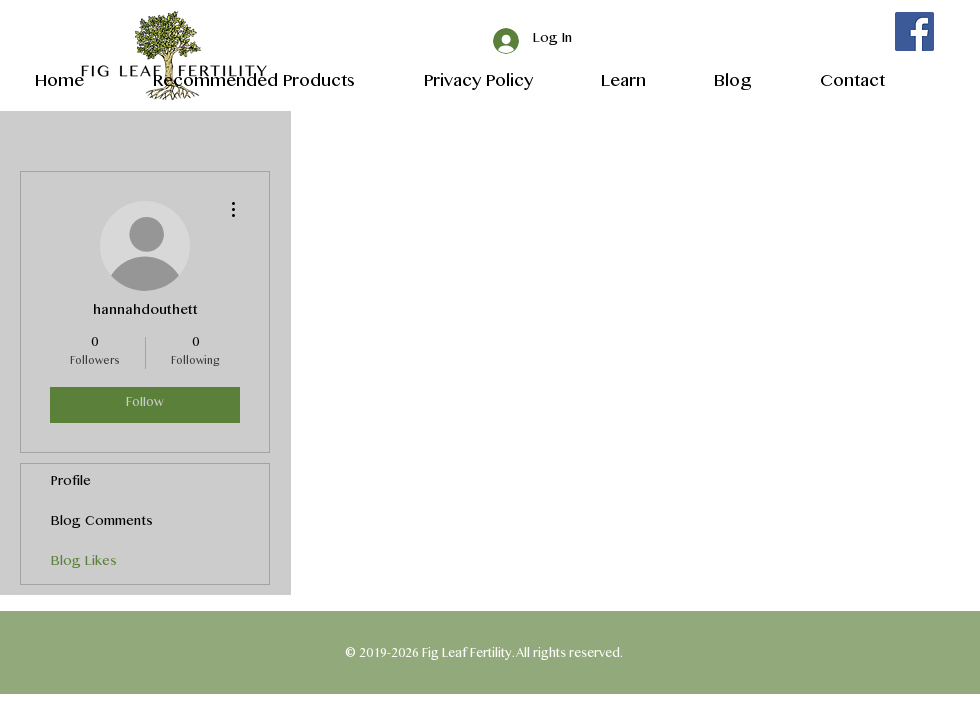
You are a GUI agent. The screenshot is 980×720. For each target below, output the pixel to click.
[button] (604, 81)
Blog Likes (84, 563)
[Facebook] (914, 31)
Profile (71, 483)
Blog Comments (102, 523)
